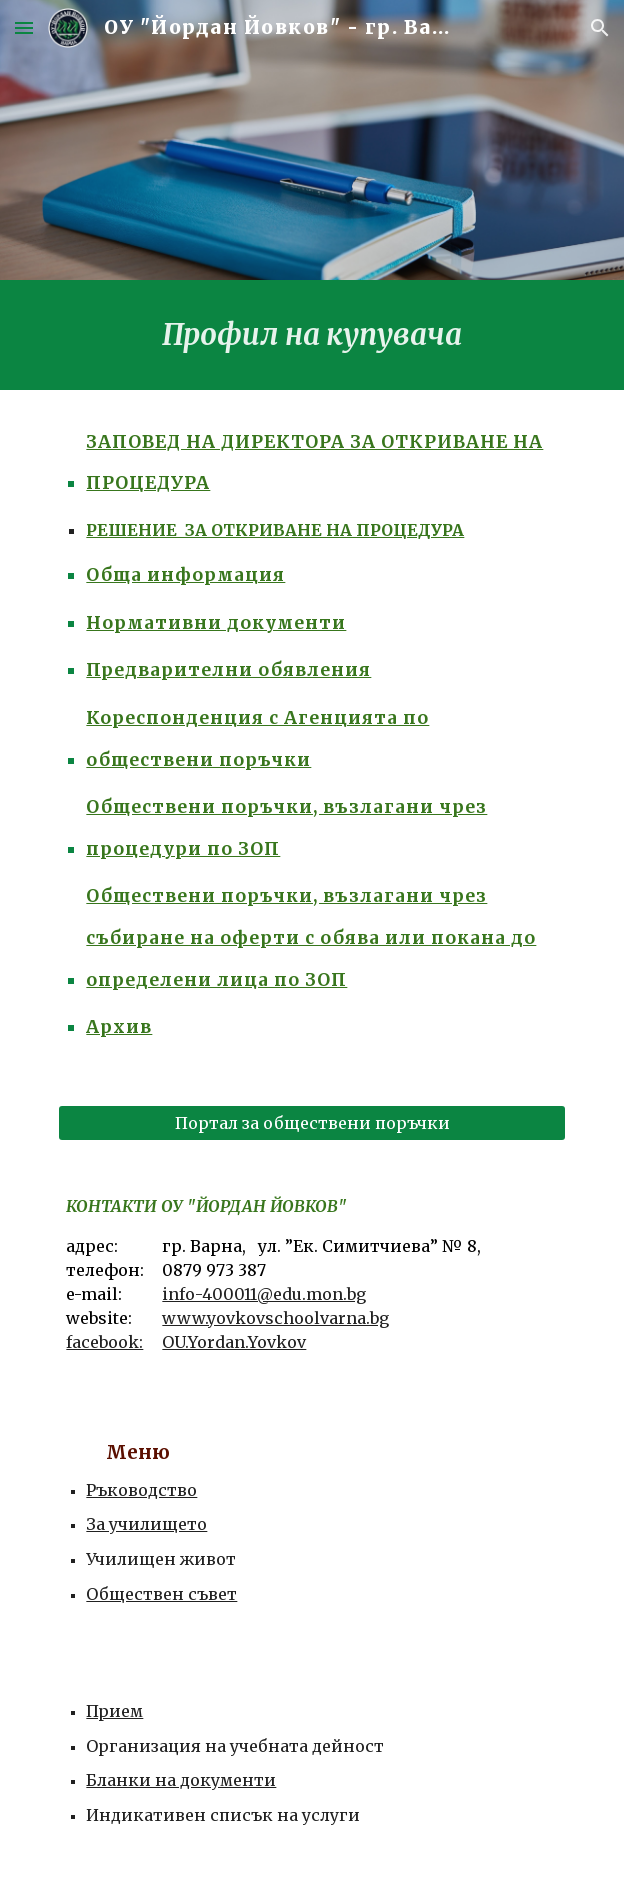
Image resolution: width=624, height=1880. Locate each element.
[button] (24, 27)
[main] (311, 335)
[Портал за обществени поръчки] (311, 1123)
